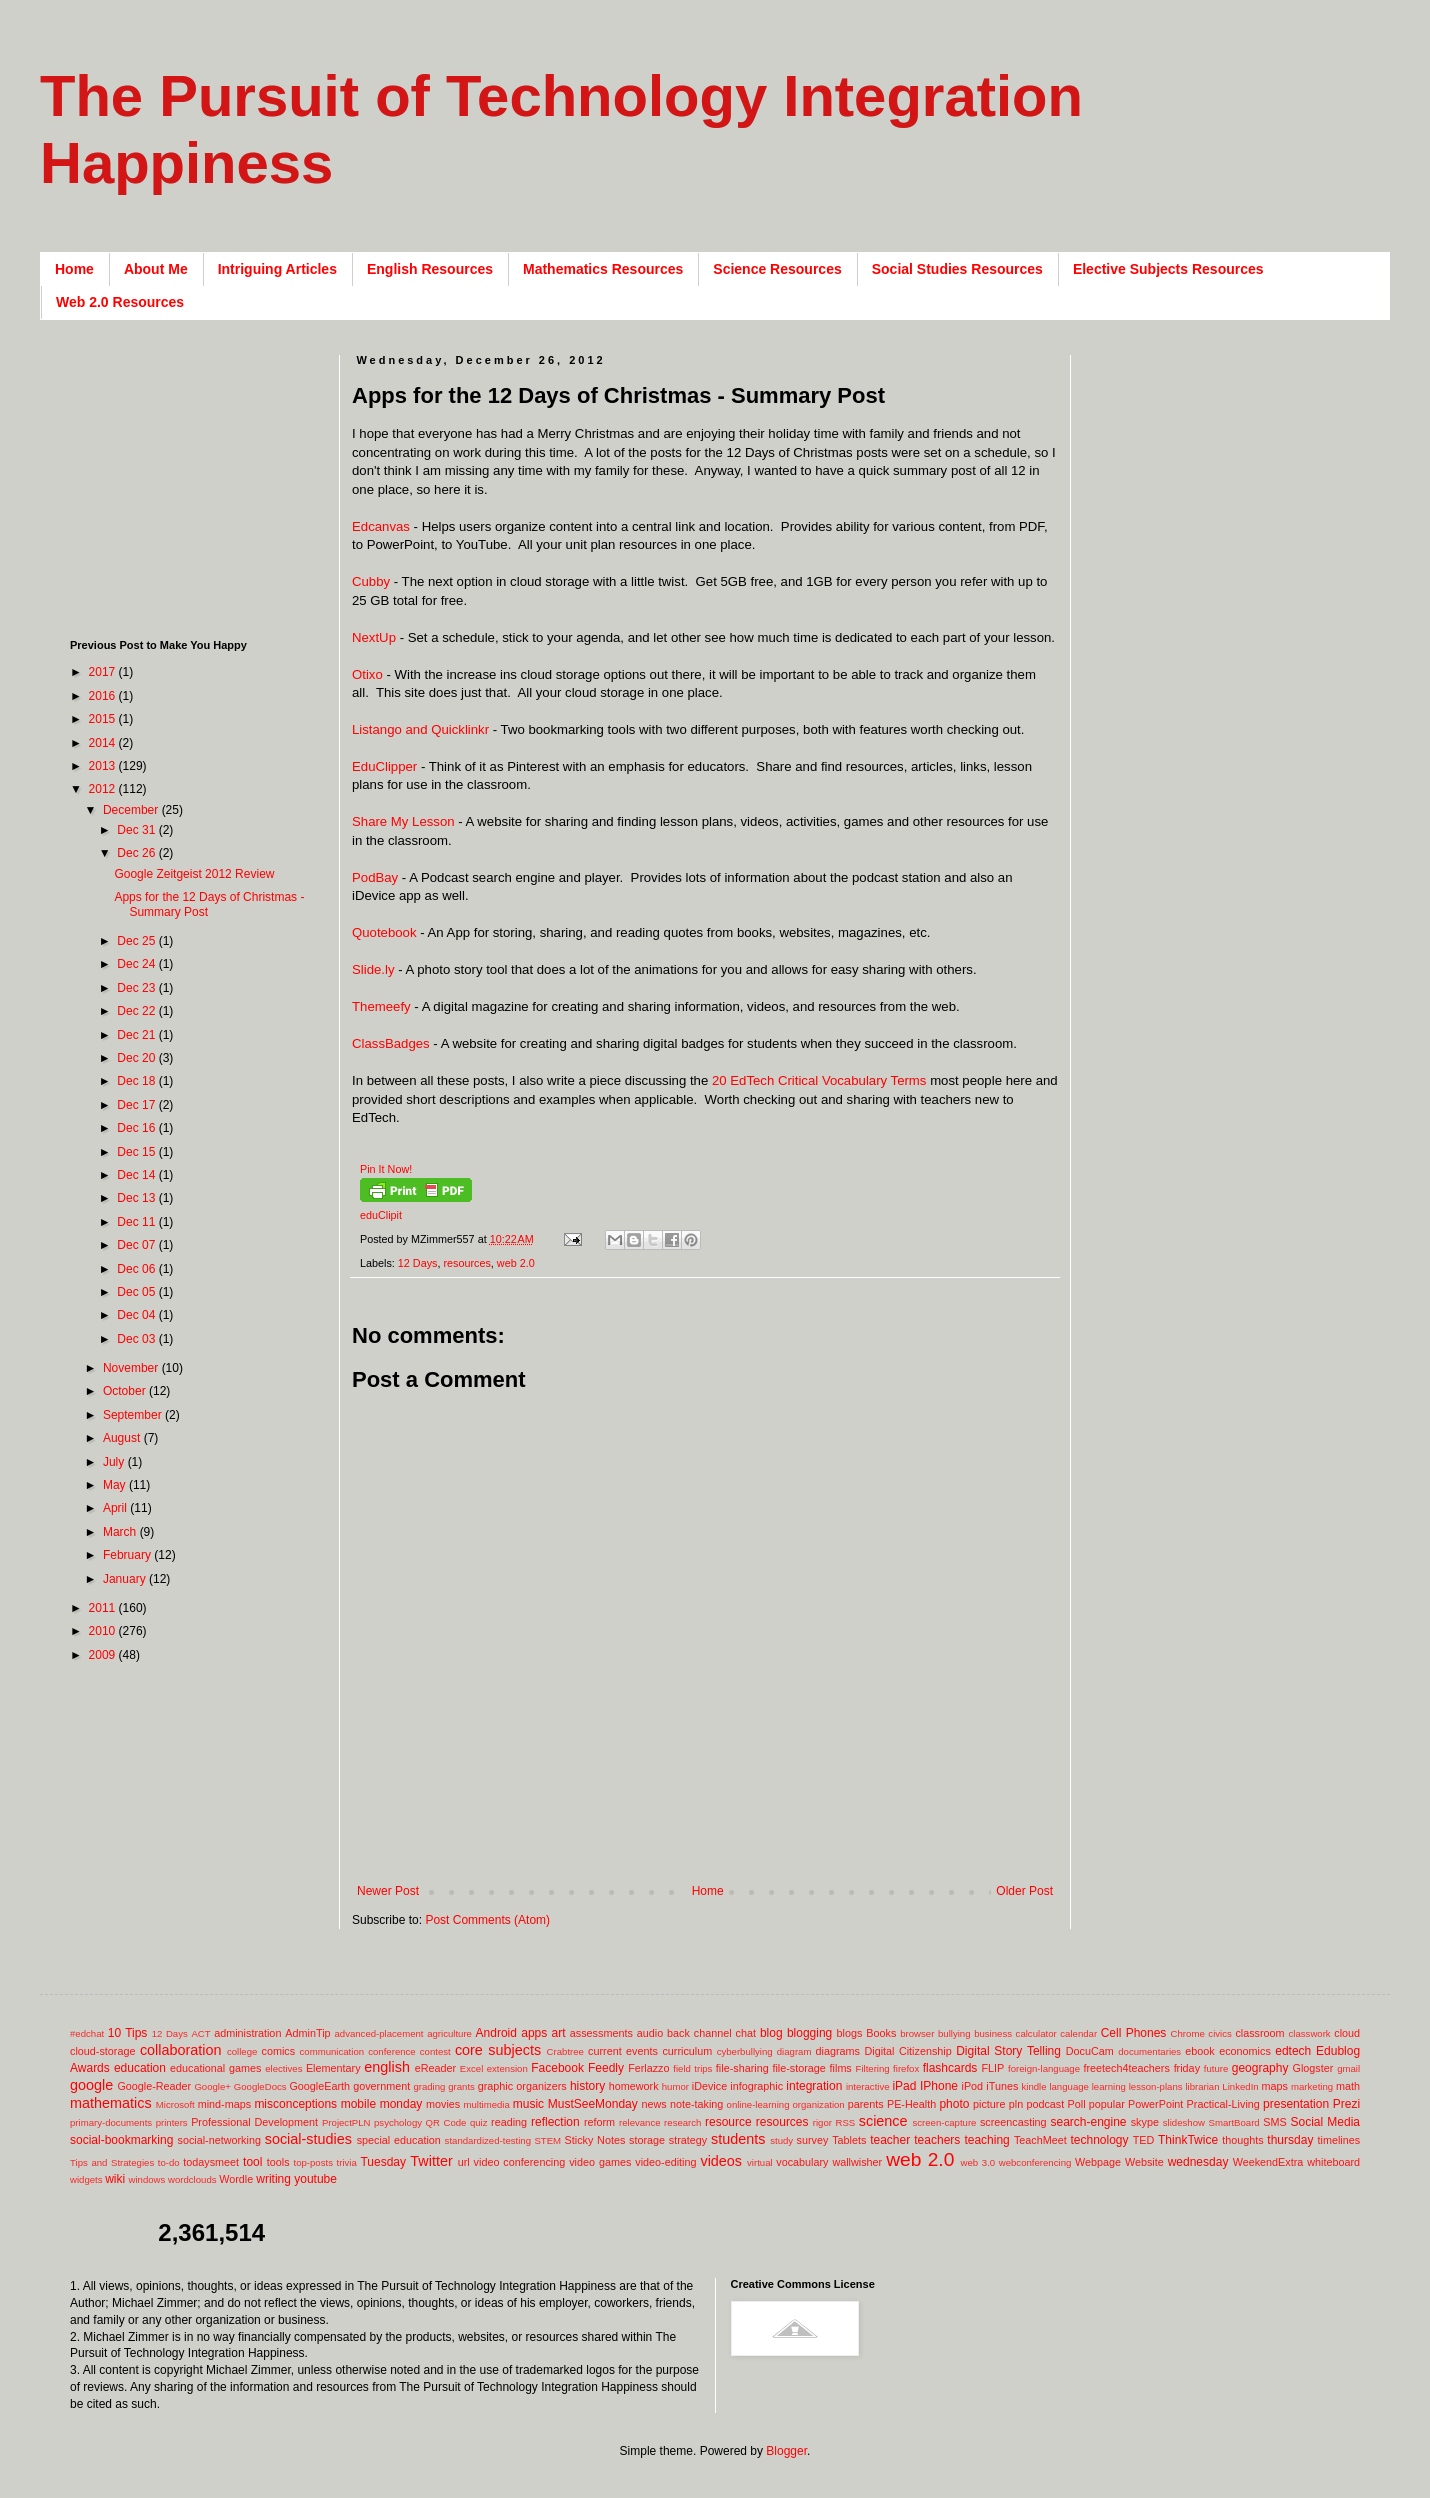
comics (279, 2051)
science (883, 2121)
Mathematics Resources (603, 269)
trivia (347, 2162)
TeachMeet (1040, 2140)
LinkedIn (1240, 2086)
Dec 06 (137, 1269)
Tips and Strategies (112, 2162)
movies (443, 2104)
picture (989, 2104)
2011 (104, 1608)
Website (1144, 2162)
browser (917, 2033)
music (528, 2104)
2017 (104, 672)
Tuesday (383, 2162)
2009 (104, 1655)
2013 (104, 766)
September (134, 1415)
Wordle (236, 2179)
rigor (822, 2122)
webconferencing (1035, 2162)
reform (599, 2122)
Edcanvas (381, 526)
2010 (104, 1631)
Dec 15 (137, 1152)
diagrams (838, 2051)
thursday (1290, 2140)
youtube (315, 2179)
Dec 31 (137, 830)
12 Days (418, 1263)
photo (954, 2104)
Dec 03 (137, 1339)
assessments (601, 2033)
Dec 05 (137, 1292)
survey (813, 2140)
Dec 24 (137, 964)
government (381, 2086)
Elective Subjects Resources (1168, 269)
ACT (200, 2033)
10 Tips (128, 2033)
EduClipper (386, 766)
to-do (169, 2162)
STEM (547, 2140)
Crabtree (565, 2051)
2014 (104, 743)
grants (461, 2086)
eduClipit (381, 1215)
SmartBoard (1233, 2122)
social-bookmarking (121, 2140)
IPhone (939, 2086)
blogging (809, 2033)
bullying (954, 2033)
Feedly (606, 2068)
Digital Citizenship (907, 2051)
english (387, 2067)
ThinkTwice (1188, 2140)
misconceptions (295, 2104)
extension (507, 2068)
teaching (986, 2140)
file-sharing (742, 2068)
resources (466, 1263)
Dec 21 (137, 1035)
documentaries (1149, 2051)
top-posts (312, 2162)
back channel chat (711, 2033)
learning (1109, 2086)
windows (147, 2179)
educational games (215, 2068)
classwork (1310, 2033)
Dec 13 (137, 1198)
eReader (435, 2068)
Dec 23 (137, 988)
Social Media (1325, 2122)
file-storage (798, 2068)
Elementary (333, 2068)
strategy (688, 2140)
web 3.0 (978, 2162)
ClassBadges (391, 1043)
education (140, 2068)
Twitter (431, 2161)
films (841, 2068)
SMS (1274, 2122)
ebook (1199, 2051)
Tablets (849, 2140)
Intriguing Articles (277, 269)
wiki (115, 2179)
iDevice (709, 2086)
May (116, 1485)
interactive (868, 2086)
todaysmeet (211, 2162)
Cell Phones (1134, 2033)
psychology (398, 2122)
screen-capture (944, 2122)
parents (866, 2104)
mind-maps (224, 2104)
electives (283, 2068)
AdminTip (307, 2033)
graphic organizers (522, 2086)
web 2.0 (516, 1263)
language (1068, 2086)
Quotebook (384, 932)
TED (1144, 2140)
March (121, 1532)
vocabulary (802, 2162)
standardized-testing (488, 2140)
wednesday (1198, 2162)
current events (623, 2051)
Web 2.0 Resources (120, 302)
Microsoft (175, 2104)
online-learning (758, 2104)
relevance (640, 2122)
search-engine (1088, 2122)
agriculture (449, 2033)
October (126, 1391)
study (781, 2140)
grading (429, 2086)
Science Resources (777, 269)
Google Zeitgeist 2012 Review (194, 874)
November (132, 1368)
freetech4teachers (1126, 2068)
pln (1016, 2104)
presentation (1296, 2104)
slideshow (1184, 2122)
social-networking (219, 2140)
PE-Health (911, 2104)
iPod (973, 2086)
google (91, 2085)
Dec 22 (137, 1011)
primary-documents (111, 2122)
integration (814, 2086)
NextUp (374, 637)
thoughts (1242, 2140)
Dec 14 (137, 1175)
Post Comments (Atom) (487, 1920)
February (128, 1555)
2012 (104, 789)
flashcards (950, 2068)
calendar (1078, 2033)
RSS (845, 2122)
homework (634, 2086)
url (464, 2162)
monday (401, 2104)
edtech (1293, 2051)
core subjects (498, 2050)
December (132, 810)
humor (675, 2086)
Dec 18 (137, 1081)
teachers (937, 2140)
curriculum (687, 2051)
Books (881, 2033)
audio (650, 2033)
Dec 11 (137, 1222)
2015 (104, 719)
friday (1187, 2068)
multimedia (486, 2104)
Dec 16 (137, 1128)
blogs (850, 2033)
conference (391, 2051)
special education (399, 2140)
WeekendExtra (1268, 2162)
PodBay (375, 877)
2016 (104, 696)
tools (278, 2162)
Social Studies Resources (957, 269)
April (116, 1508)
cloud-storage (102, 2051)
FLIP (992, 2068)
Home (74, 269)
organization (818, 2104)
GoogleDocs (260, 2086)
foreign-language (1044, 2068)
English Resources (430, 269)
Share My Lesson (403, 821)
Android (496, 2033)
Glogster (1313, 2068)
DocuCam (1090, 2051)
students (738, 2139)
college (242, 2051)
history (587, 2086)
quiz (479, 2122)
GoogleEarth (319, 2086)
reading (509, 2122)
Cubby (371, 581)
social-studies (308, 2139)
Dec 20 (137, 1058)
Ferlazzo (648, 2068)
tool (252, 2162)
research (682, 2122)
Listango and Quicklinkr (420, 729)
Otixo (367, 674)
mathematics (111, 2103)
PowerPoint (1155, 2104)
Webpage (1098, 2162)
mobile (358, 2104)
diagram (794, 2051)
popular (1107, 2104)
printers (172, 2122)
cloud (1347, 2033)
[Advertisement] (716, 1851)
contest (435, 2051)
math (1348, 2086)
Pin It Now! (386, 1169)
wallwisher (857, 2162)
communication (332, 2051)
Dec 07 (137, 1245)
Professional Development (254, 2122)
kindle (1034, 2086)
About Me (156, 269)
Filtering (873, 2068)
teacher (890, 2140)
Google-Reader (154, 2086)
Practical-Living (1223, 2104)
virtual (760, 2162)
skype (1145, 2122)
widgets (86, 2179)
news (653, 2104)
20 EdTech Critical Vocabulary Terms (821, 1080)
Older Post (1024, 1891)
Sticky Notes (595, 2140)
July (115, 1462)
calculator (1036, 2033)
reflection (555, 2122)
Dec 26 (137, 853)
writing (273, 2179)
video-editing (665, 2162)
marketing (1312, 2086)
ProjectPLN (346, 2122)
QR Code (446, 2122)
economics (1245, 2051)
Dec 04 (137, 1315)
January (126, 1579)
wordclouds (192, 2179)
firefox (906, 2068)
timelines (1339, 2140)
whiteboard (1333, 2162)
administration (247, 2033)
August (123, 1438)
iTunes (1002, 2086)
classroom (1259, 2033)
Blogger (786, 2451)
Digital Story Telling (1008, 2051)
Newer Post (388, 1891)
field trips (692, 2068)
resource (728, 2122)
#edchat (87, 2033)
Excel (471, 2068)
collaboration (181, 2050)
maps (1274, 2086)
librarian (1202, 2086)
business (993, 2033)
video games (600, 2162)
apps (534, 2033)
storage (647, 2140)
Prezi (1346, 2104)
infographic (756, 2086)
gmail (1348, 2068)
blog (771, 2033)
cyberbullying (745, 2051)
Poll (1077, 2104)
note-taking (696, 2104)
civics (1219, 2033)
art (559, 2033)
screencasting (1013, 2122)
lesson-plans (1156, 2086)
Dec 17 (137, 1105)
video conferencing (520, 2162)
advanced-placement (378, 2033)
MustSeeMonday (593, 2104)
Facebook (557, 2068)
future (1216, 2068)
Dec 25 (137, 941)
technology (1100, 2140)
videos (721, 2161)
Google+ (212, 2086)
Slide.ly (373, 969)
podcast (1045, 2104)
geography (1260, 2068)
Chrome (1188, 2033)
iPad (904, 2086)
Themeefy (381, 1006)
